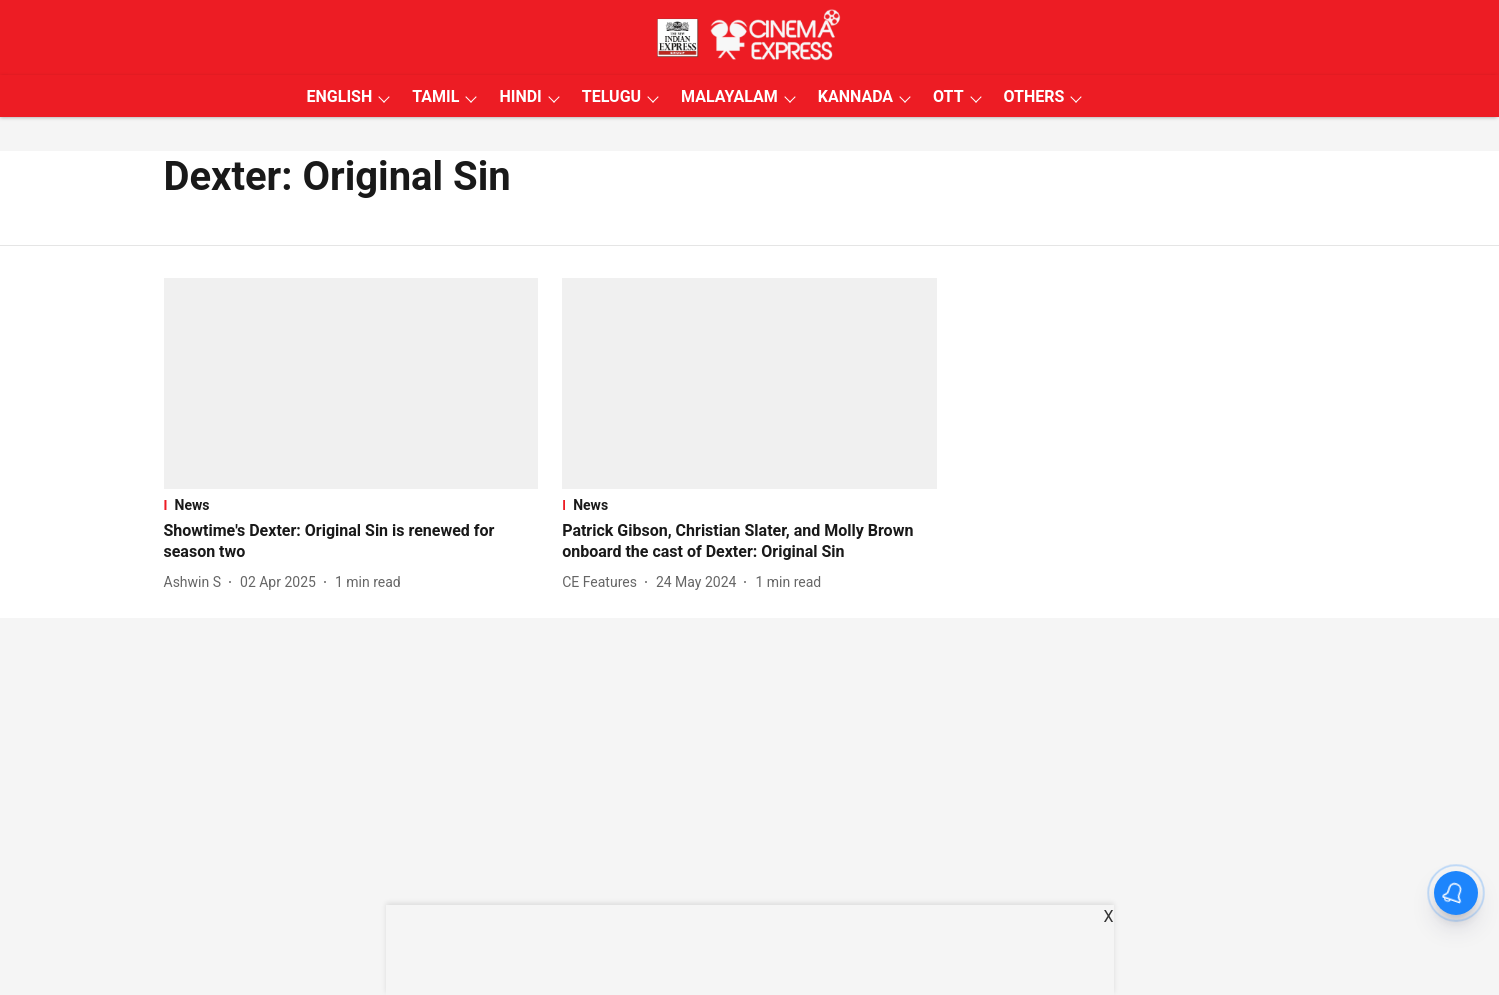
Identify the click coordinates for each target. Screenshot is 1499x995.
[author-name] (197, 582)
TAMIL (435, 96)
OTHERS (1034, 96)
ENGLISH (340, 96)
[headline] (351, 542)
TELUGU (611, 96)
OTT (948, 96)
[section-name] (351, 505)
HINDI (520, 96)
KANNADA (855, 96)
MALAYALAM (729, 96)
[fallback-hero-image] (351, 383)
